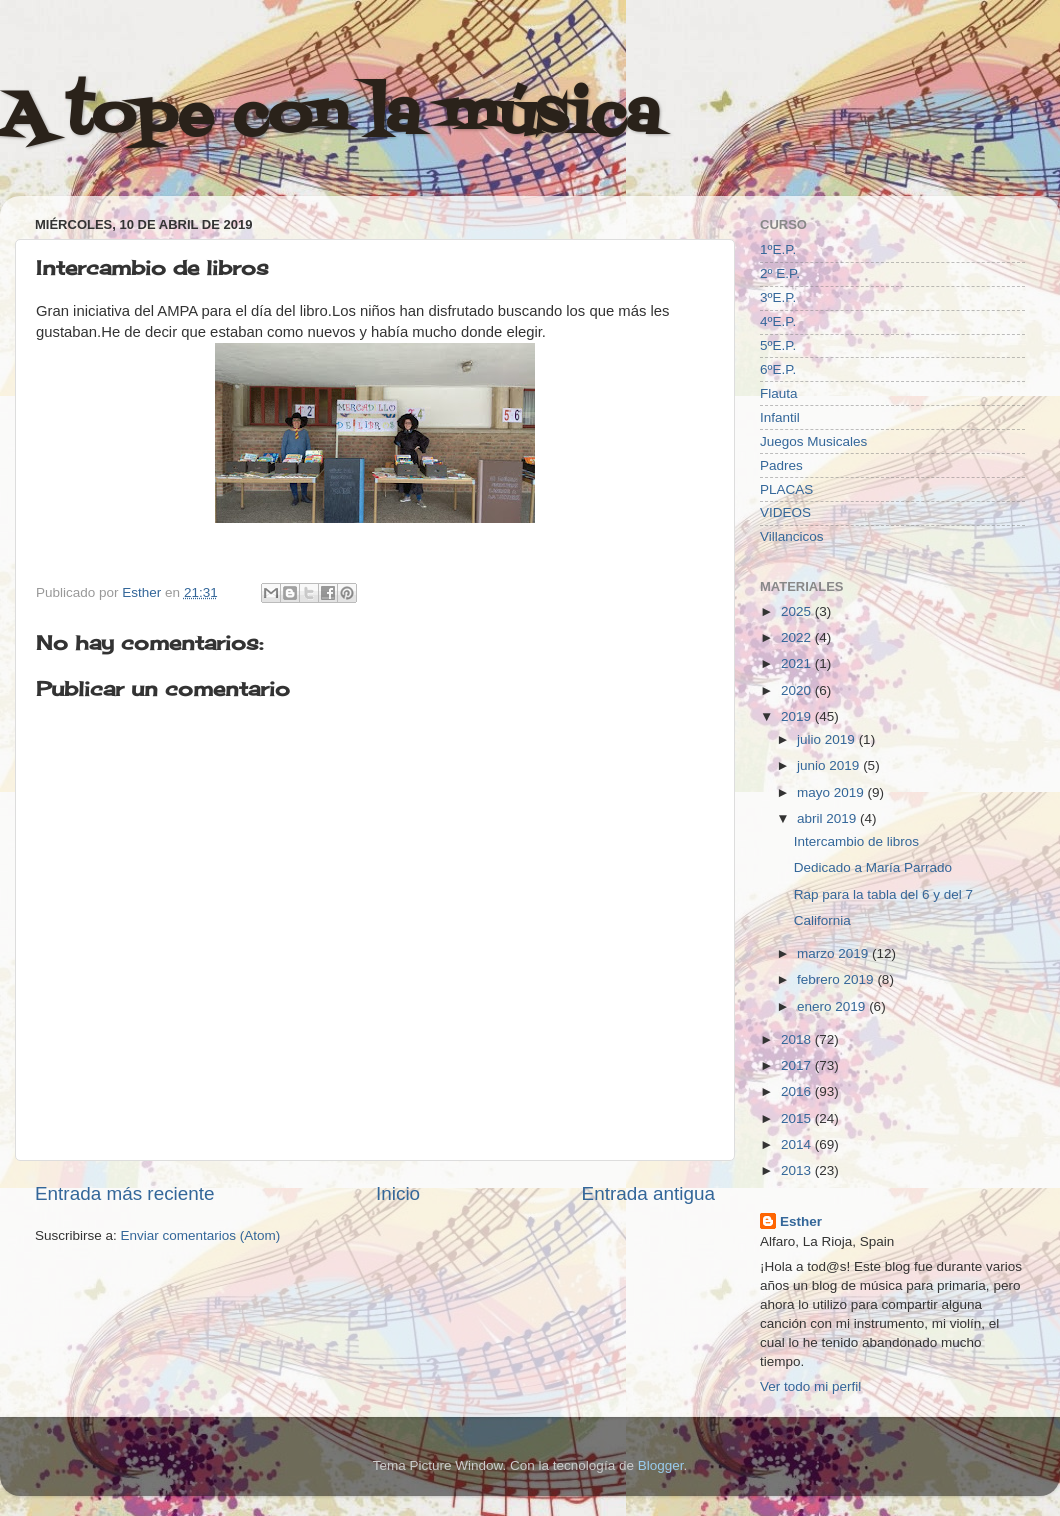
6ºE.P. (778, 369)
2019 (798, 716)
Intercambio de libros (856, 841)
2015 (798, 1118)
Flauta (779, 393)
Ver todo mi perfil (810, 1386)
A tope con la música (330, 117)
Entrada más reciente (125, 1193)
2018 (798, 1039)
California (822, 920)
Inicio (398, 1193)
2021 (798, 663)
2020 (798, 690)
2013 (798, 1170)
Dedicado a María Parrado (873, 867)
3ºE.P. (778, 297)
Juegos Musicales (813, 441)
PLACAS (786, 489)
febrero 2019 (837, 979)
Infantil (780, 417)
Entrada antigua (648, 1193)
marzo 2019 (834, 953)
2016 (798, 1091)
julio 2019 (828, 739)
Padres (781, 465)
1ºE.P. (778, 249)
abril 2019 (828, 818)
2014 (798, 1144)
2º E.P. (780, 273)
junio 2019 (830, 765)
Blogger (661, 1465)
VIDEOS (785, 512)
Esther (801, 1221)
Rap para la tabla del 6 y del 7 (883, 894)
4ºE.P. (778, 321)
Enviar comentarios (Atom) (201, 1235)
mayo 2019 (832, 792)
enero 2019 (833, 1006)
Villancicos (792, 536)
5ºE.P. (778, 345)
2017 (798, 1065)
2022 (798, 637)
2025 (798, 611)
